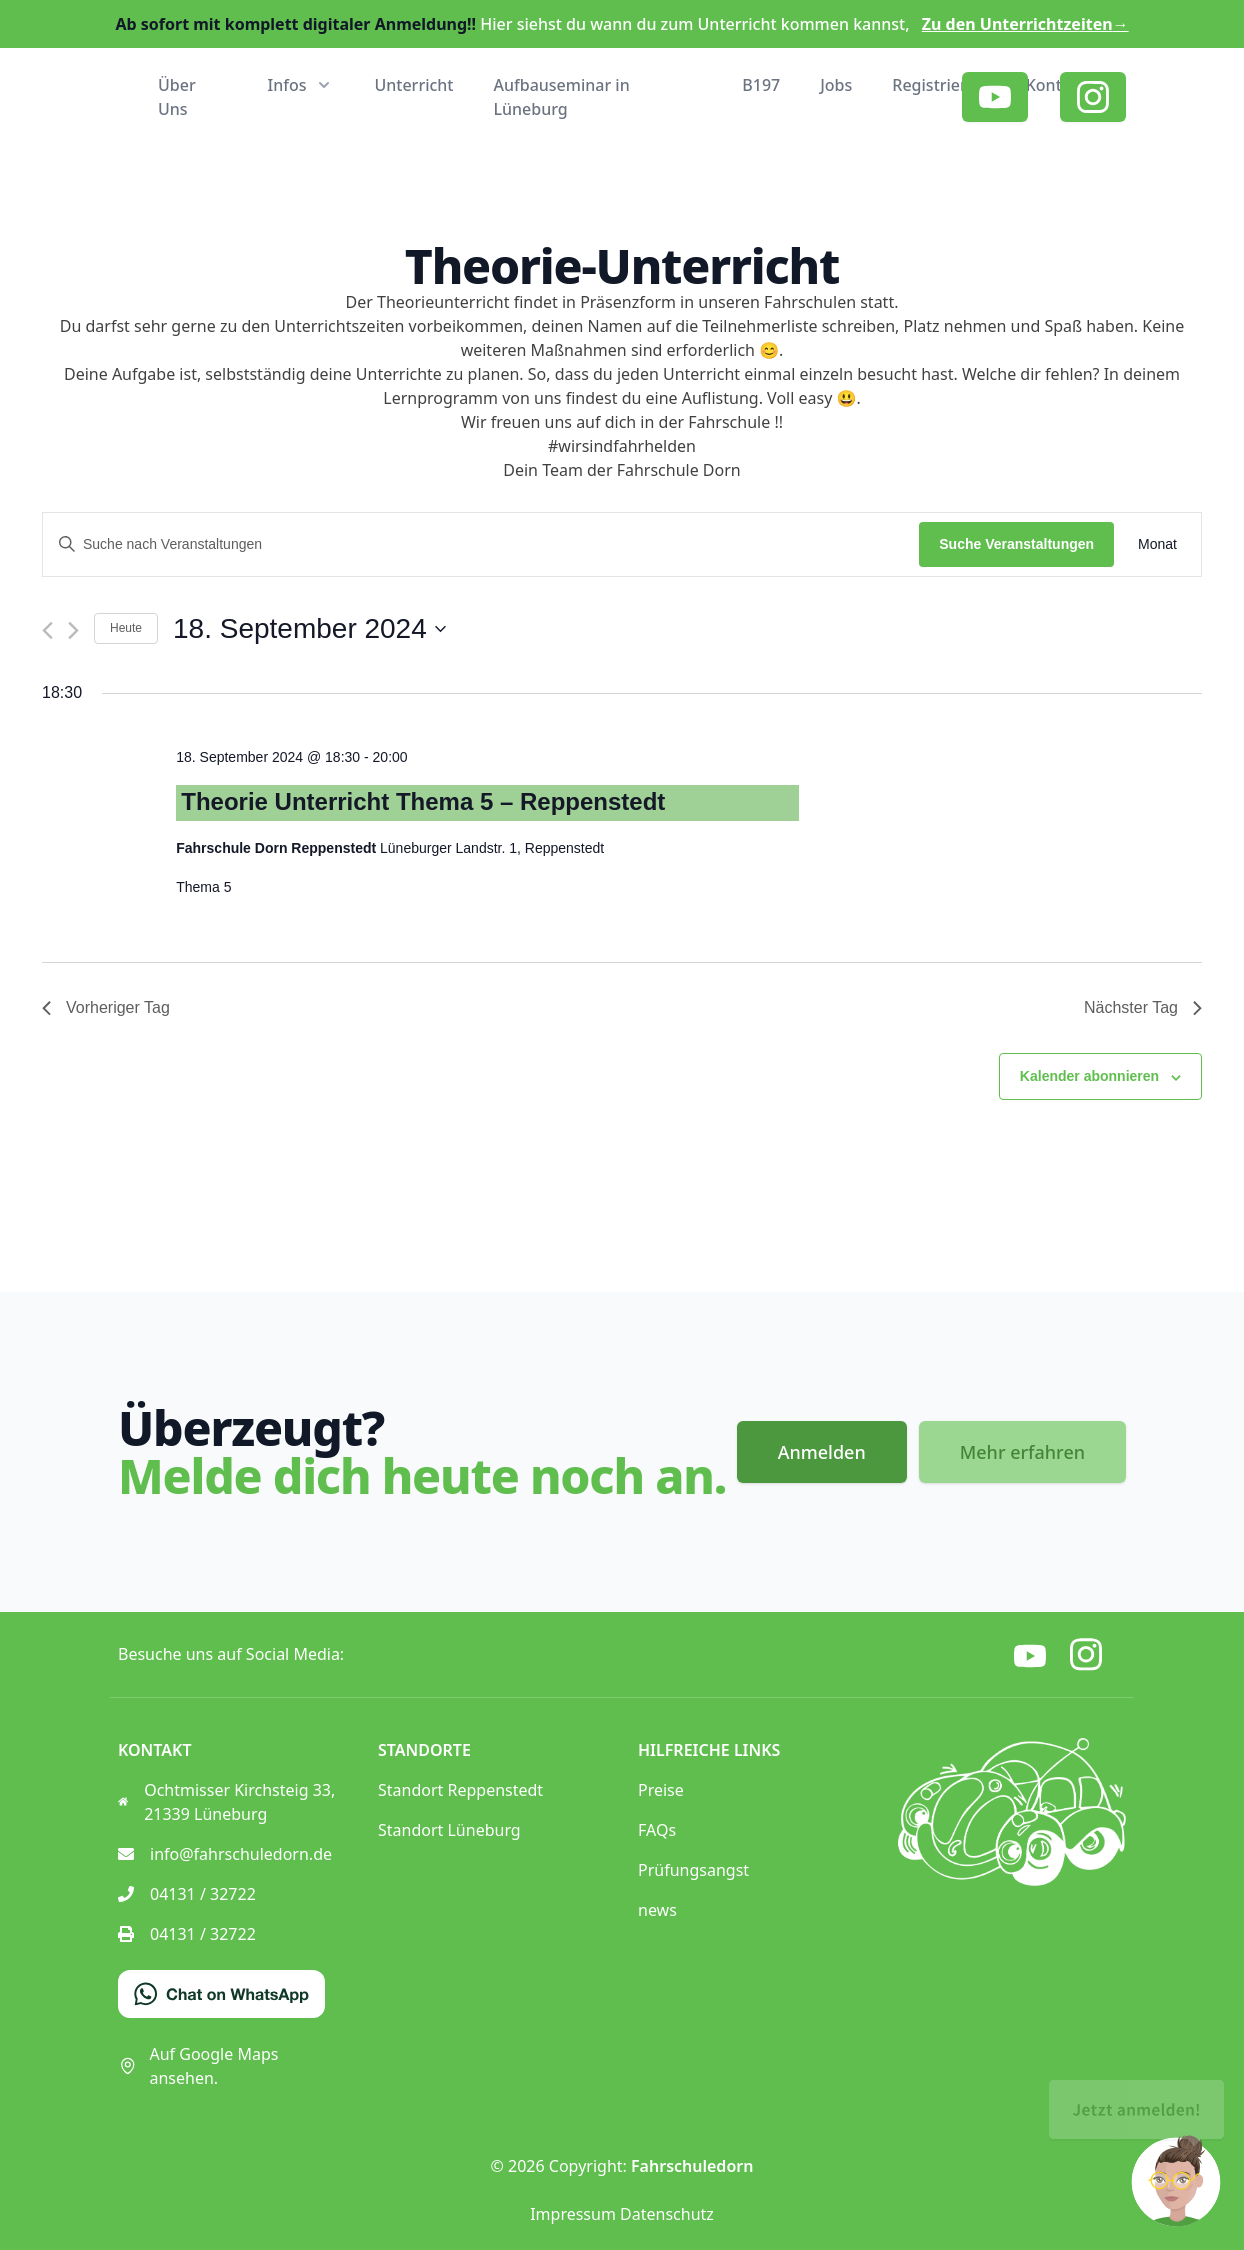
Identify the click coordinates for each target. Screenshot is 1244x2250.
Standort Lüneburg (449, 1830)
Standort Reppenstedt (460, 1790)
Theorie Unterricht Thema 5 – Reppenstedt (423, 801)
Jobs (836, 85)
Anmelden (822, 1452)
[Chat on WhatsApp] (221, 1994)
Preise (661, 1790)
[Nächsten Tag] (73, 630)
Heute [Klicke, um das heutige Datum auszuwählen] (126, 628)
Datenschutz (667, 2214)
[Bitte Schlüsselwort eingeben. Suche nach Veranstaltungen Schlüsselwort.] (481, 544)
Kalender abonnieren (1089, 1076)
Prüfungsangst (693, 1870)
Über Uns (177, 97)
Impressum (573, 2214)
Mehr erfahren (1022, 1452)
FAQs (657, 1830)
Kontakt (1056, 85)
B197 (761, 85)
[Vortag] (47, 630)
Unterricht (413, 85)
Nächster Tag (1143, 1007)
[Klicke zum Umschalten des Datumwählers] (309, 629)
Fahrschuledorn (692, 2166)
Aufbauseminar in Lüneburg (562, 97)
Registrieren (938, 85)
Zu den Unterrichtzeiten (1025, 24)
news (657, 1910)
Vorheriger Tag (106, 1007)
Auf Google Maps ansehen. (198, 2066)
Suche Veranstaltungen (1016, 544)
